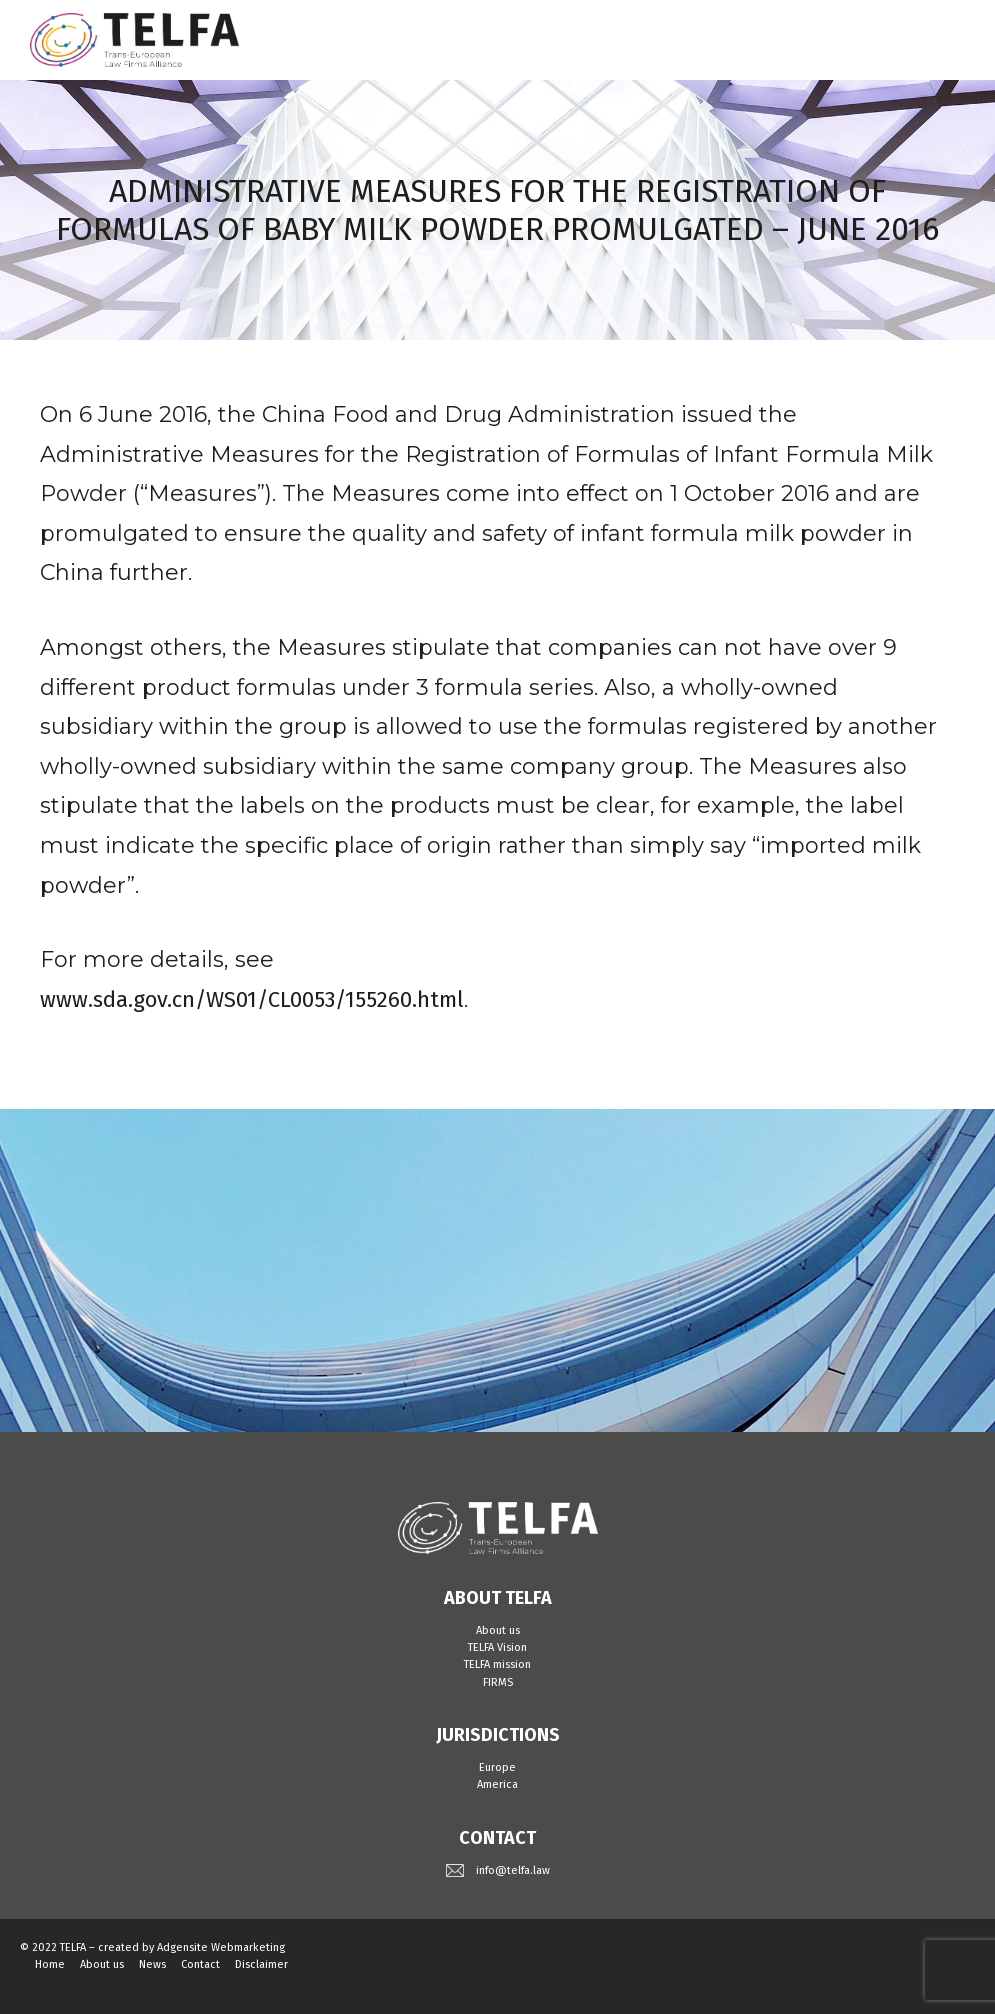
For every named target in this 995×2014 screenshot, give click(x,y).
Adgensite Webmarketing (221, 1947)
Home (50, 1964)
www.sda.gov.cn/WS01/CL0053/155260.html (252, 999)
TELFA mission (497, 1664)
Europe (497, 1767)
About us (498, 1630)
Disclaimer (261, 1964)
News (152, 1964)
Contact (200, 1964)
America (497, 1784)
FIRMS (498, 1682)
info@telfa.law (513, 1870)
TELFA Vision (497, 1647)
